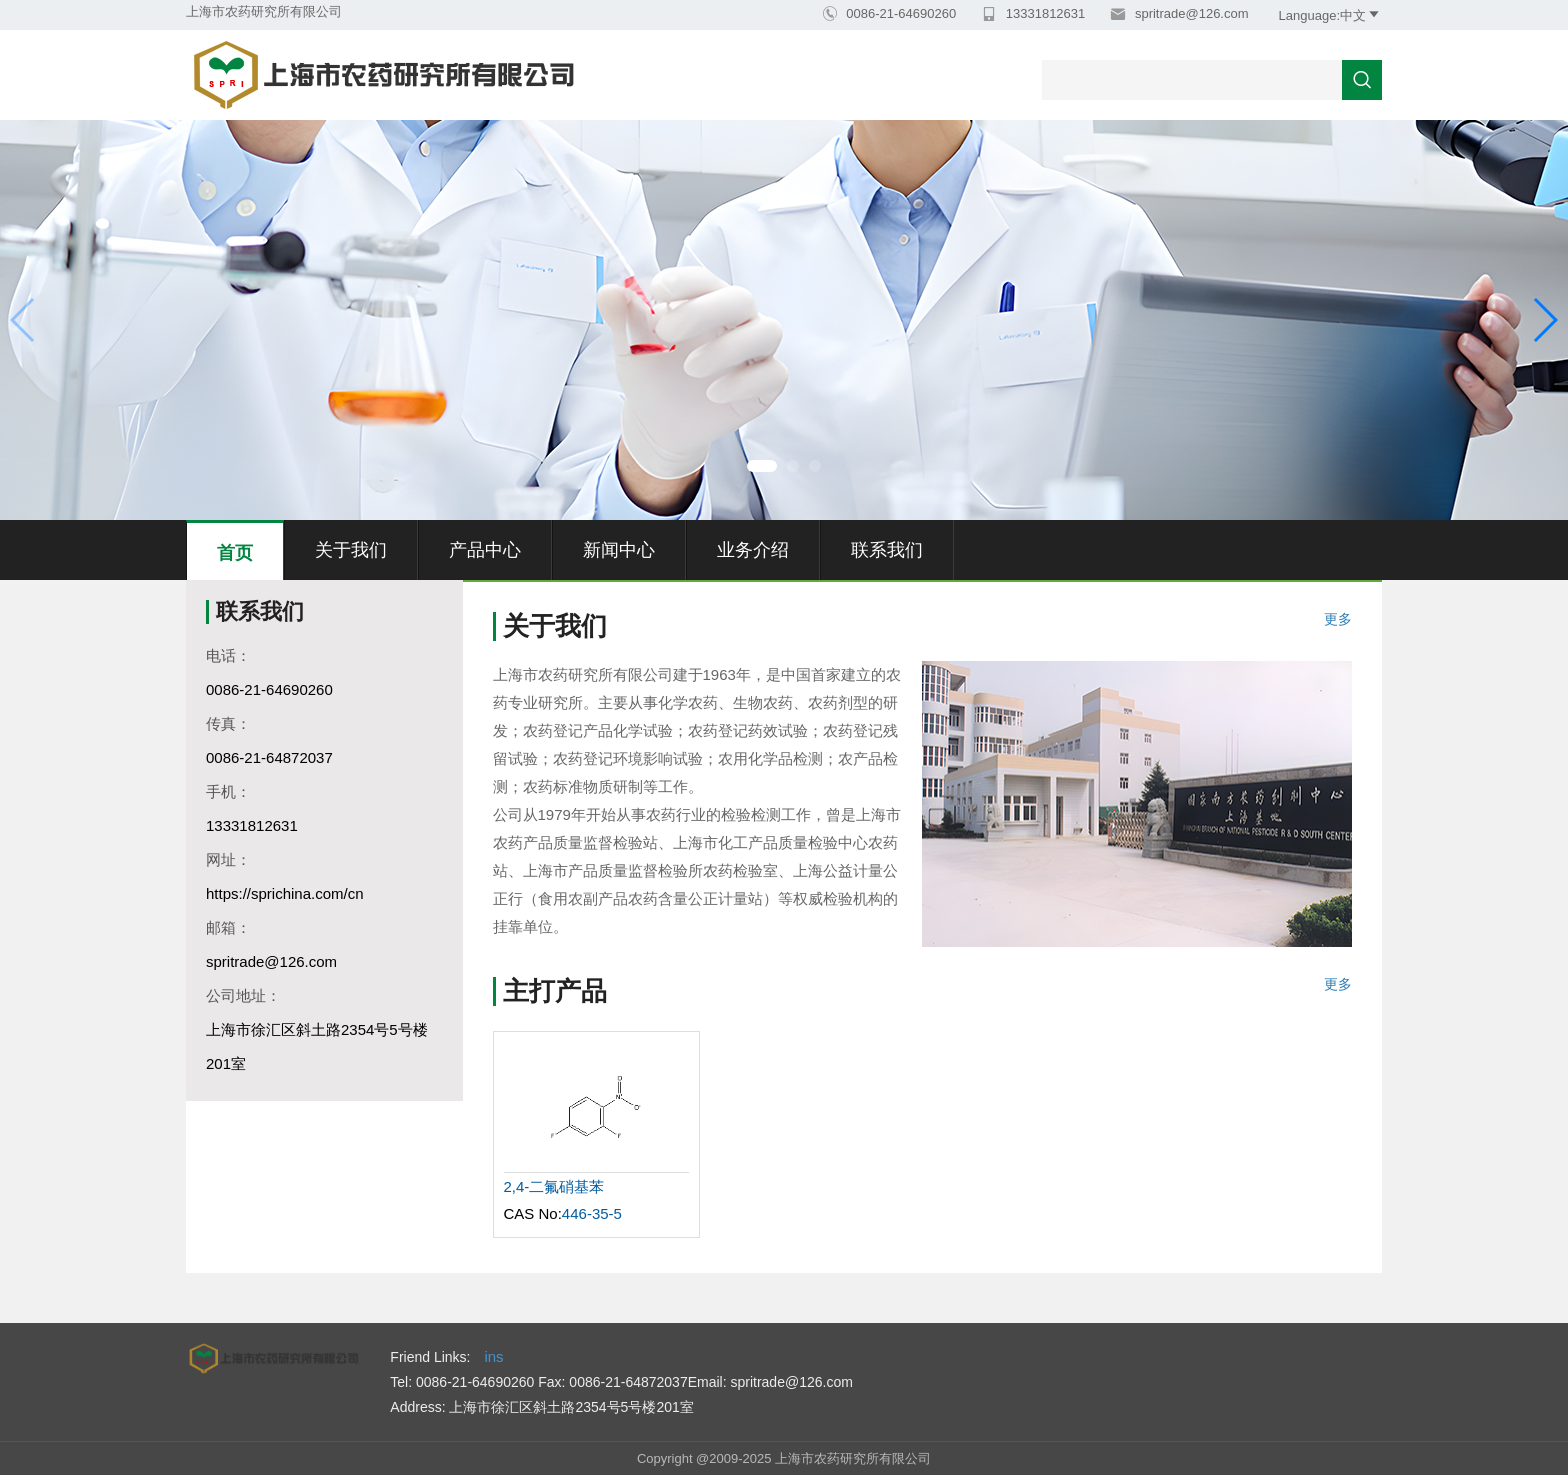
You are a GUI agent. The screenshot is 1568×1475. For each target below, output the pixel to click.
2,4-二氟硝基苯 (554, 1186)
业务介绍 (753, 550)
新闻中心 (619, 550)
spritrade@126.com (1189, 13)
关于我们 (351, 550)
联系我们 (887, 550)
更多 (1338, 619)
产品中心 (485, 550)
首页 (235, 553)
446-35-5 (592, 1213)
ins (493, 1356)
